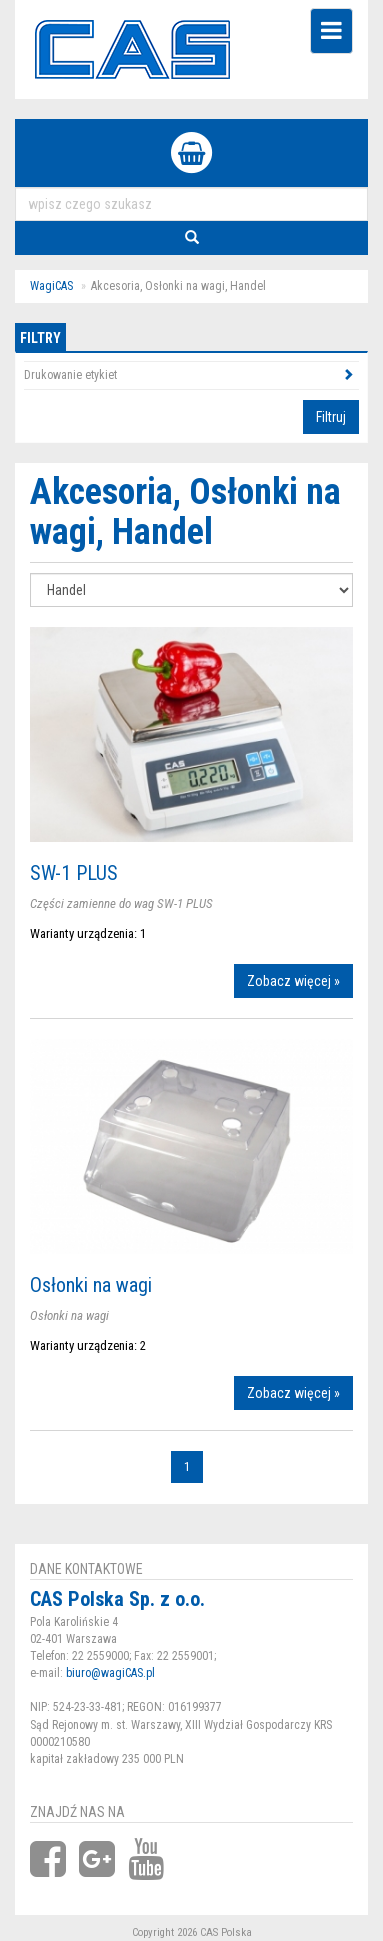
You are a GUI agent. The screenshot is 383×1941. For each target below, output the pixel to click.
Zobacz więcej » (293, 981)
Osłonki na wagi (91, 1285)
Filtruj (331, 417)
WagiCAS (51, 286)
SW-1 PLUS (74, 873)
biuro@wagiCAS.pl (110, 1673)
